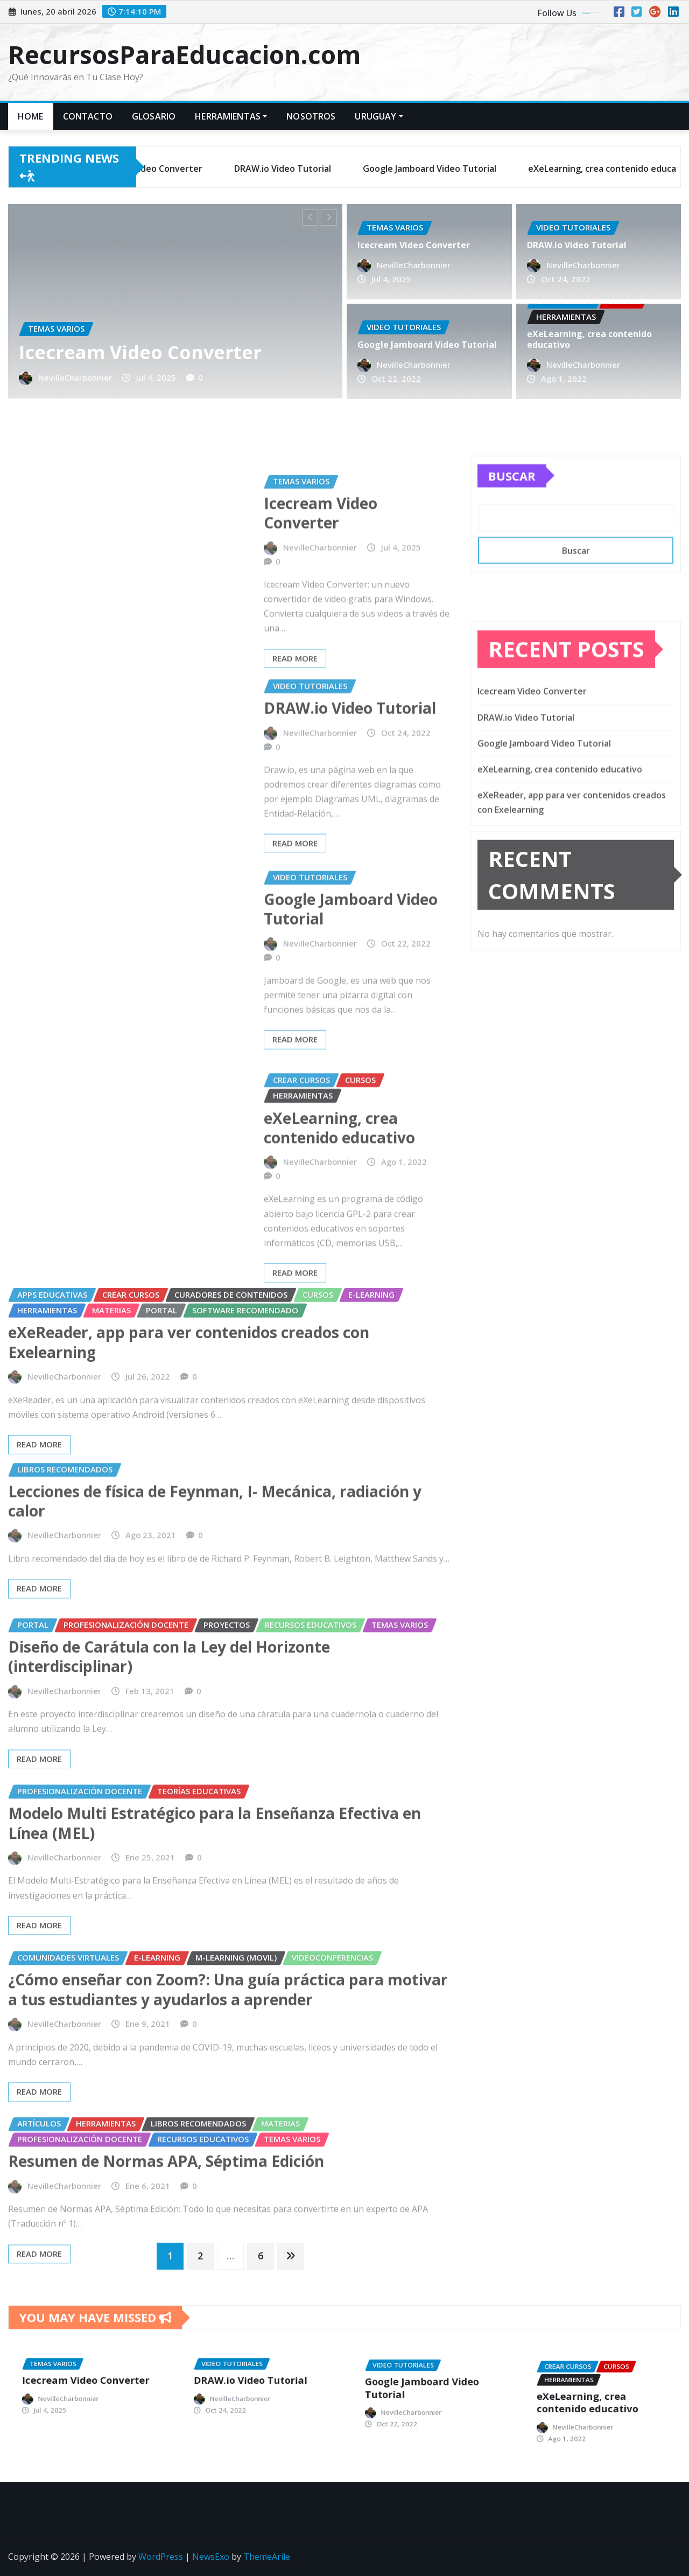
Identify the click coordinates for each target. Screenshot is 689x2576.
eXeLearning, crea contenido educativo (589, 340)
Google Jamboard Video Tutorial (427, 345)
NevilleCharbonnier (84, 371)
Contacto (88, 116)
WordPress (160, 2557)
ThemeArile (266, 2557)
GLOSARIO (153, 116)
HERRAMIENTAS (231, 116)
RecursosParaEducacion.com (184, 54)
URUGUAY (379, 116)
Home (31, 116)
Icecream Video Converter (143, 347)
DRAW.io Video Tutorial (578, 245)
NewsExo (210, 2557)
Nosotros (310, 116)
